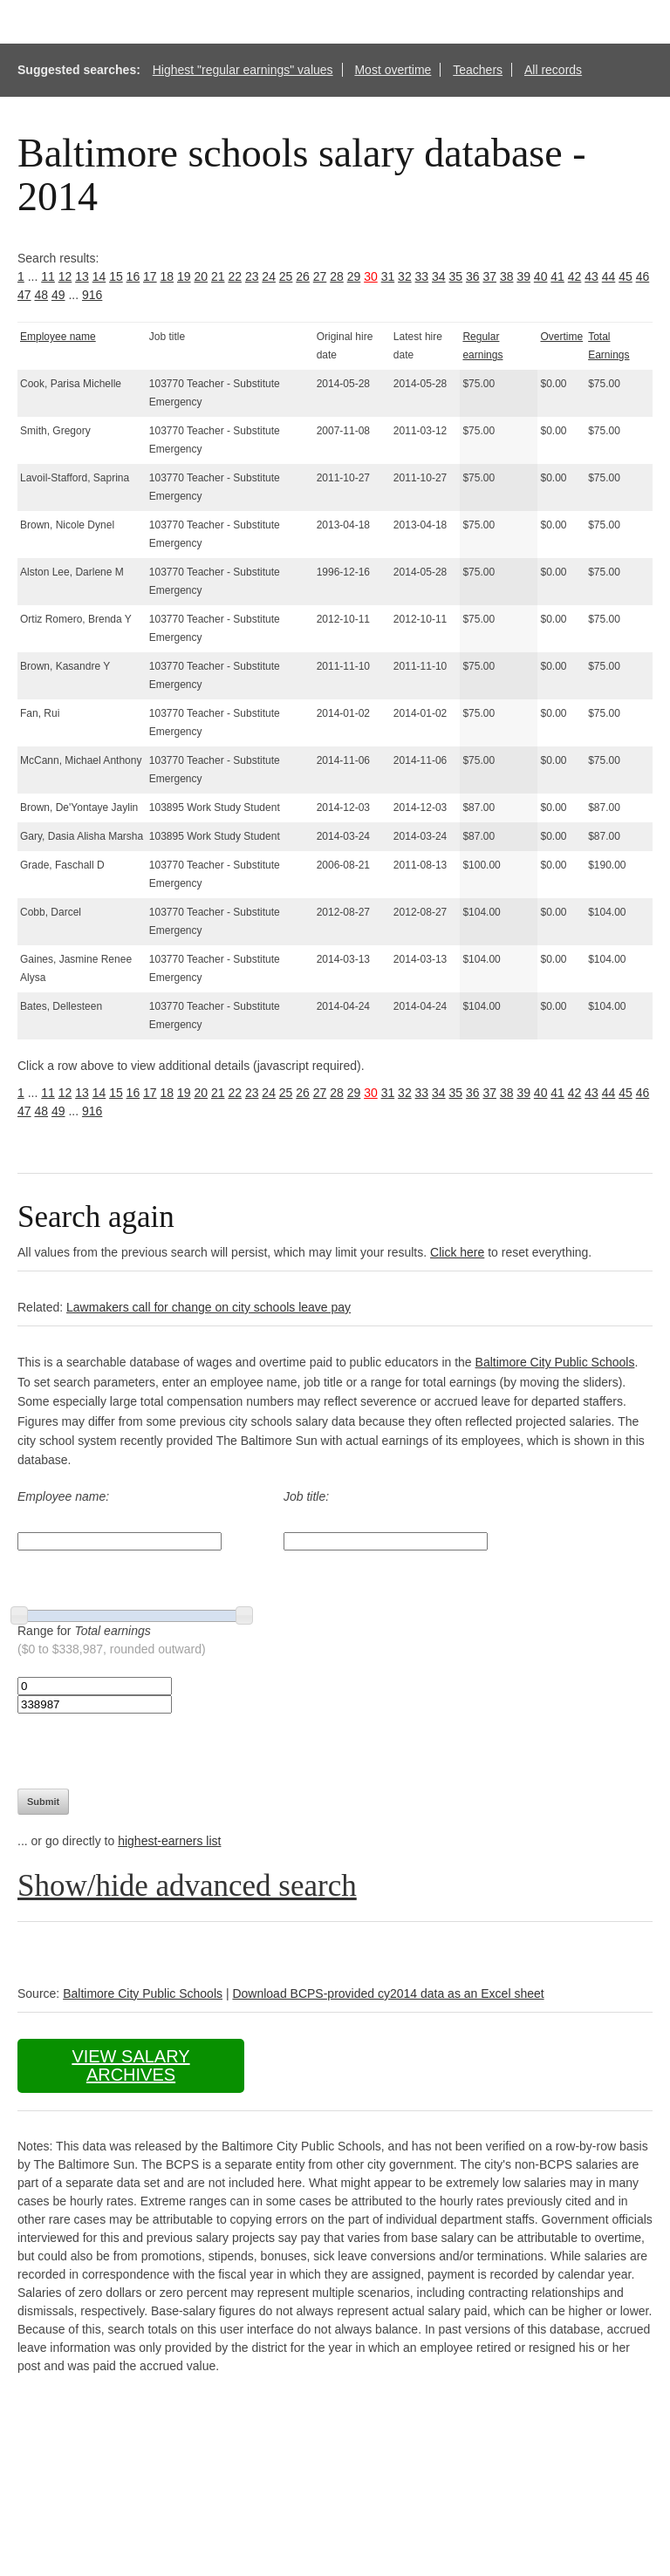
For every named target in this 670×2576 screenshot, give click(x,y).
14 (99, 276)
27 (320, 276)
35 (456, 276)
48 (41, 295)
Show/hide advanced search (187, 1886)
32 (405, 276)
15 (116, 276)
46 (643, 276)
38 (507, 276)
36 (473, 276)
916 (92, 295)
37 (489, 276)
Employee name (58, 337)
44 (609, 276)
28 (337, 276)
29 (354, 276)
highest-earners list (169, 1841)
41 (557, 276)
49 (58, 295)
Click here (457, 1252)
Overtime (561, 337)
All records (553, 70)
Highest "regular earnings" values (243, 70)
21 (218, 276)
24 (269, 276)
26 (303, 276)
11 (48, 276)
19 (184, 276)
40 (541, 276)
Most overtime (392, 70)
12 (65, 276)
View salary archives (130, 2065)
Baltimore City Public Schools (555, 1362)
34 (439, 276)
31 (388, 276)
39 (523, 276)
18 (167, 276)
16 (133, 276)
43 (591, 276)
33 (422, 276)
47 (24, 295)
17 (150, 276)
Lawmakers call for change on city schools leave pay (208, 1307)
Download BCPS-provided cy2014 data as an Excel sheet (388, 1993)
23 (252, 276)
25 (286, 276)
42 (575, 276)
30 (371, 276)
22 (235, 276)
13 (82, 276)
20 (201, 276)
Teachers (477, 70)
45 (625, 276)
